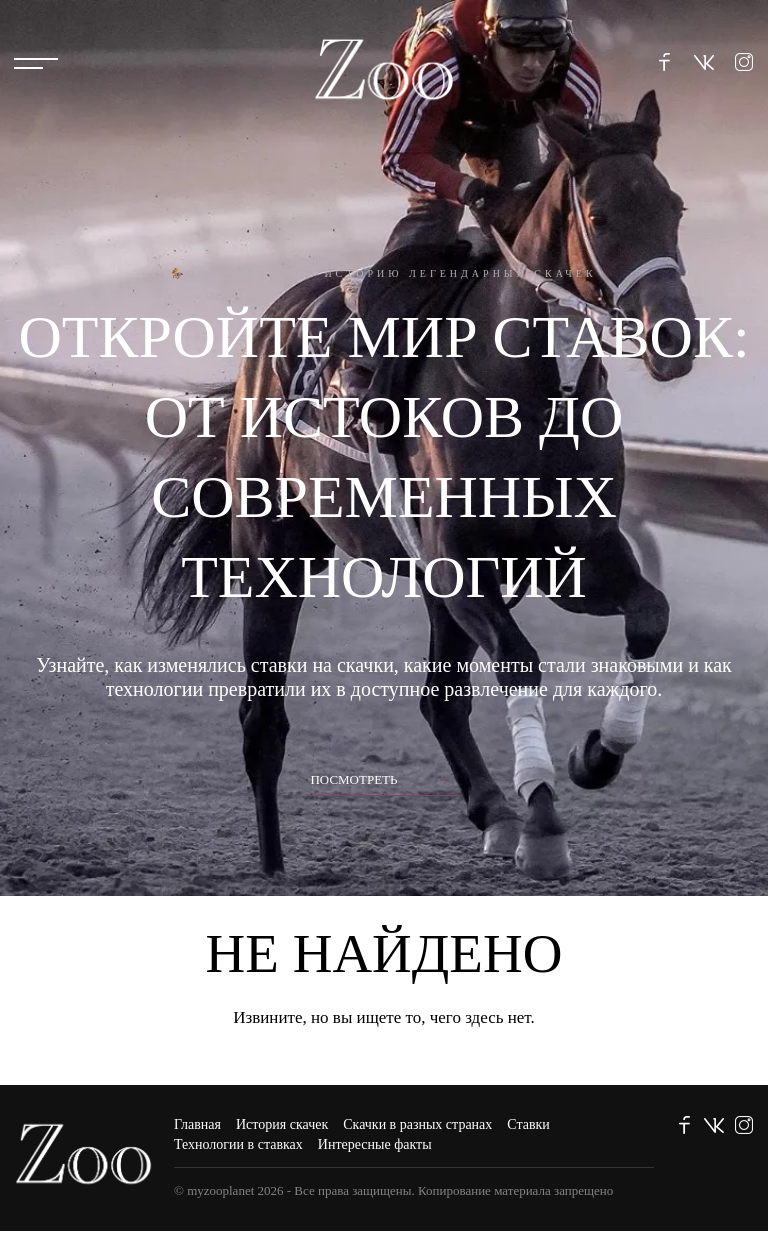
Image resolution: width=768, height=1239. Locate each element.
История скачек (282, 1124)
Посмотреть (353, 779)
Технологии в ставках (238, 1144)
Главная (197, 1124)
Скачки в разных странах (417, 1124)
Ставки (528, 1124)
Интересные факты (375, 1144)
